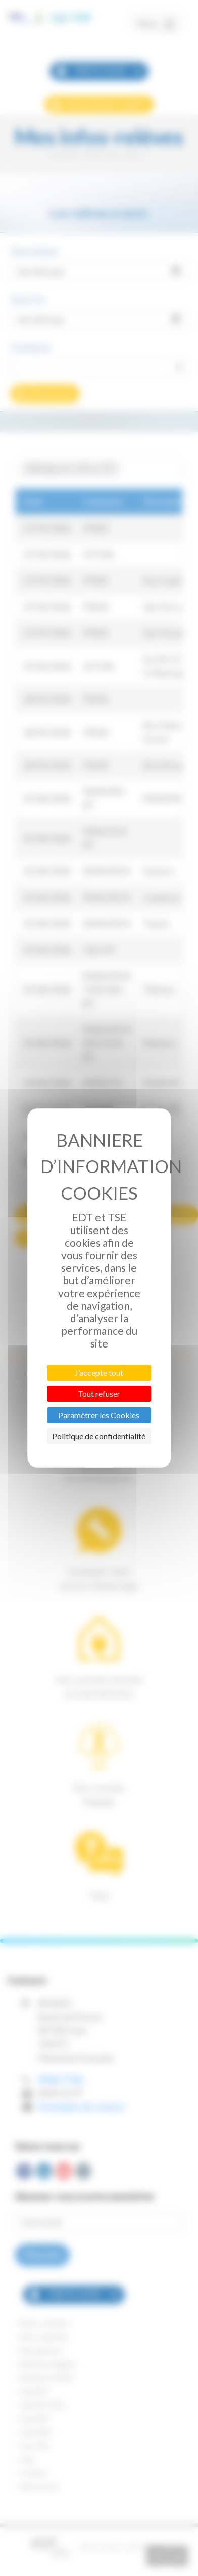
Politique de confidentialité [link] (98, 1436)
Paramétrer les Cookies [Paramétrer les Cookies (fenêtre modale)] (98, 1415)
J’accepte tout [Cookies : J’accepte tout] (99, 1372)
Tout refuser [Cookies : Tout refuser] (99, 1393)
